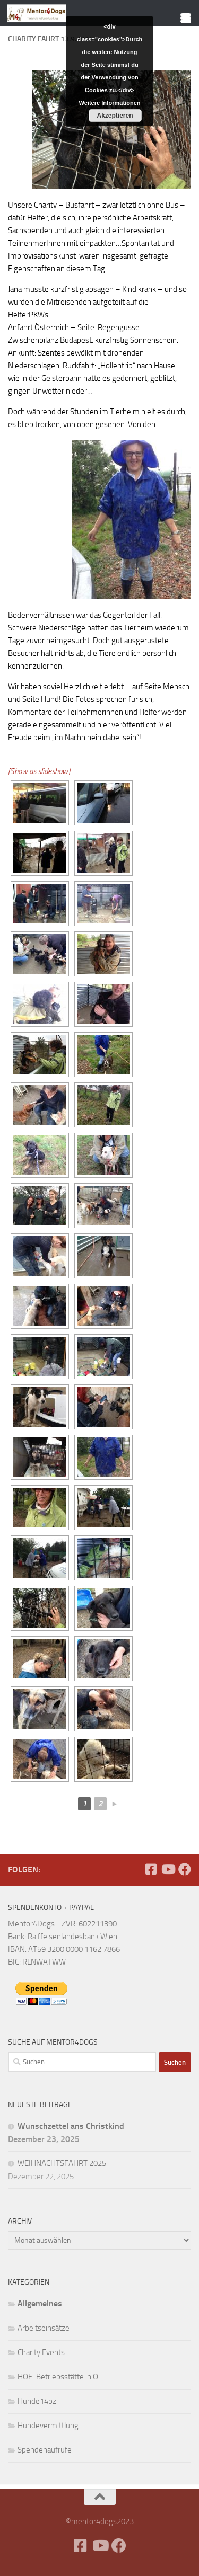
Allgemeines (40, 2303)
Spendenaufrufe (45, 2450)
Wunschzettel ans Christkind (71, 2126)
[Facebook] (150, 1869)
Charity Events (41, 2352)
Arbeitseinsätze (44, 2328)
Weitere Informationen (110, 103)
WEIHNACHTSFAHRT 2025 (62, 2163)
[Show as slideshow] (39, 771)
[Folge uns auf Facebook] (184, 1869)
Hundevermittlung (48, 2425)
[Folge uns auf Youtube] (167, 1869)
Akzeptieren (115, 115)
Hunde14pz (37, 2401)
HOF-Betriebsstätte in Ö (58, 2377)
